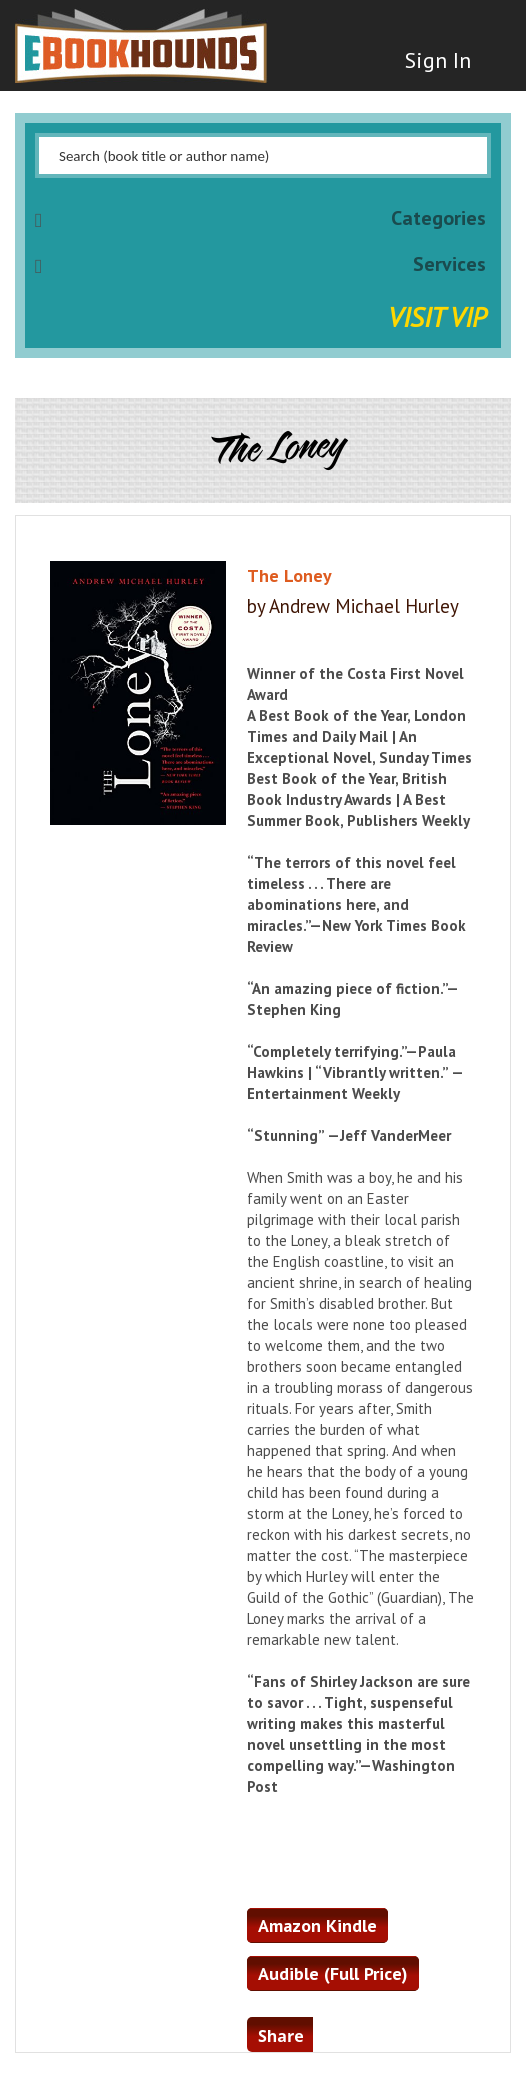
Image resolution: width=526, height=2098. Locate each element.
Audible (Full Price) (333, 1973)
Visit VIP (437, 316)
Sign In (438, 60)
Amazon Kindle (317, 1925)
